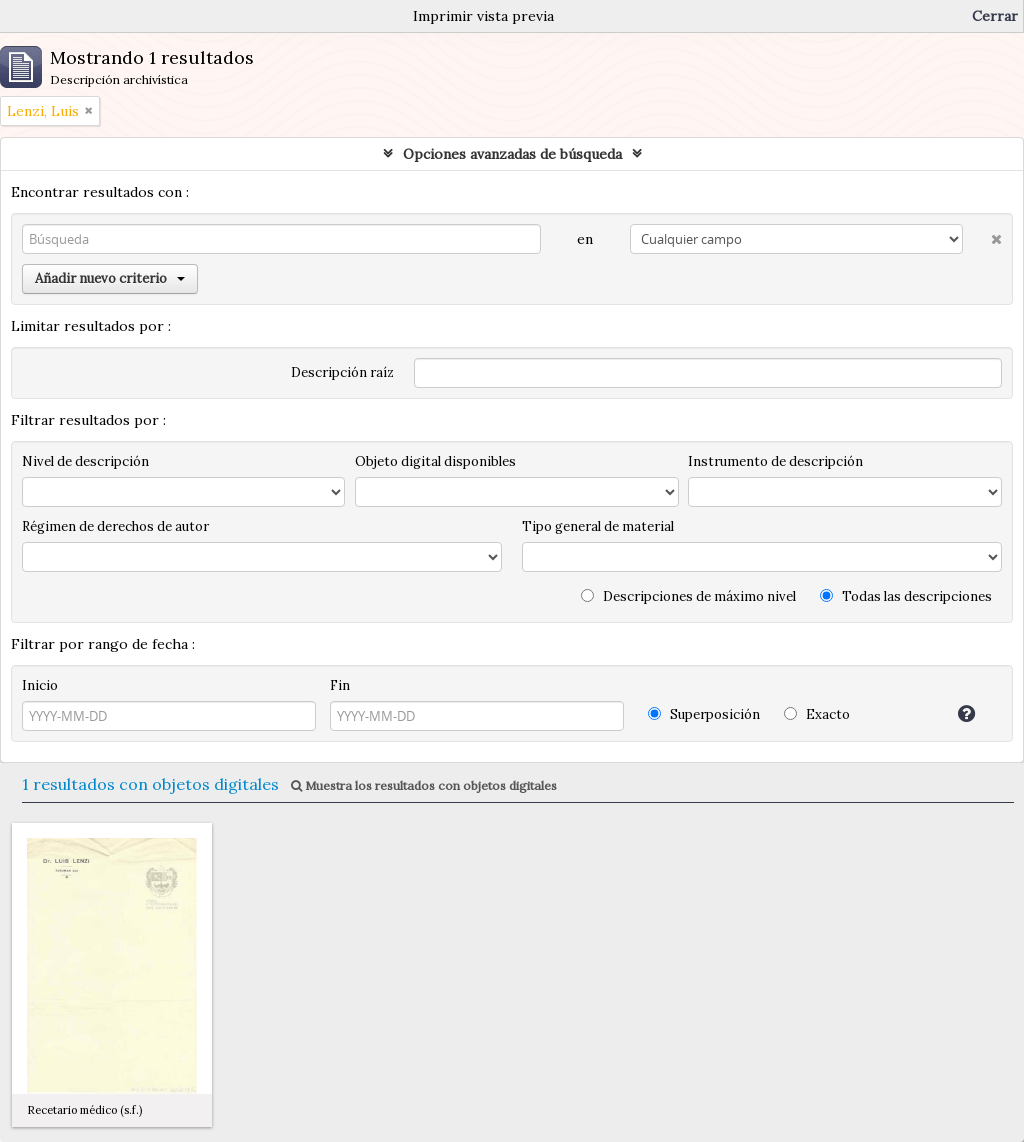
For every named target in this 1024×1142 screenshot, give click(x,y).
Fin (340, 685)
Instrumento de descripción (775, 461)
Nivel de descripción (85, 461)
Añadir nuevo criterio (110, 278)
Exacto (817, 714)
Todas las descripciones (906, 596)
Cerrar (995, 16)
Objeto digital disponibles (435, 461)
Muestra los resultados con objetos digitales (424, 785)
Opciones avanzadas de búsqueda (512, 154)
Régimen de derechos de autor (115, 526)
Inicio (40, 685)
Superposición (704, 714)
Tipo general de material (598, 526)
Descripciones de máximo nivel (688, 596)
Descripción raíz (342, 372)
